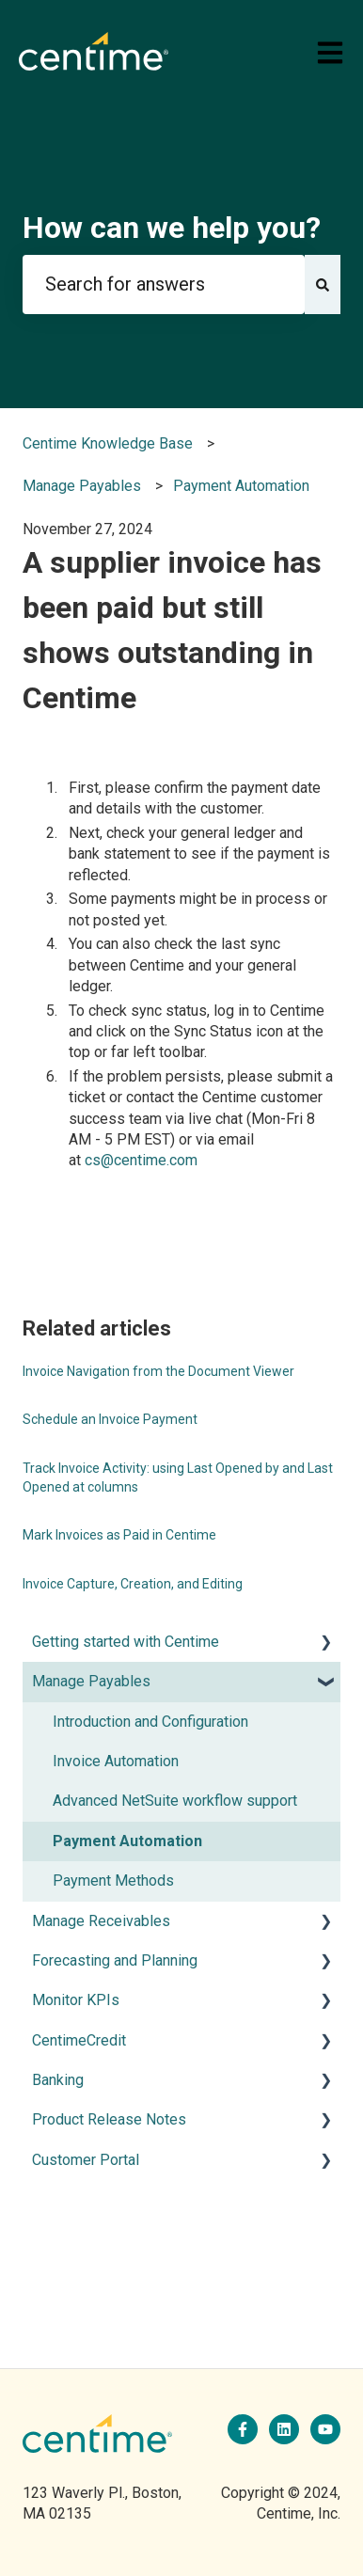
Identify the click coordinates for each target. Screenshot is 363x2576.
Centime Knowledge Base (108, 443)
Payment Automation (241, 486)
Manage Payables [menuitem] (91, 1681)
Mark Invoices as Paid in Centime (119, 1534)
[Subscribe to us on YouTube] (325, 2429)
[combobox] (164, 284)
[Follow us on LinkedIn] (284, 2429)
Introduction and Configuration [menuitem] (150, 1722)
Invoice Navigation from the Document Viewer (158, 1371)
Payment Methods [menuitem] (113, 1880)
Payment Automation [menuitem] (127, 1841)
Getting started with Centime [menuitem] (125, 1642)
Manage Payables (82, 486)
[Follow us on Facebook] (243, 2429)
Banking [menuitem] (58, 2080)
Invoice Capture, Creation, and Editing (133, 1583)
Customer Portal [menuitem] (85, 2160)
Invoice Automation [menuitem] (116, 1761)
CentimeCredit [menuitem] (79, 2040)
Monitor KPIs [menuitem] (75, 2000)
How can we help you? (172, 227)
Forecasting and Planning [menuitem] (114, 1960)
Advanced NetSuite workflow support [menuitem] (175, 1801)
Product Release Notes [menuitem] (109, 2119)
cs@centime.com (141, 1160)
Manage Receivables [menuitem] (101, 1921)
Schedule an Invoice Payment (110, 1419)
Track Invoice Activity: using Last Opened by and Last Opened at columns (178, 1477)
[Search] (322, 284)
